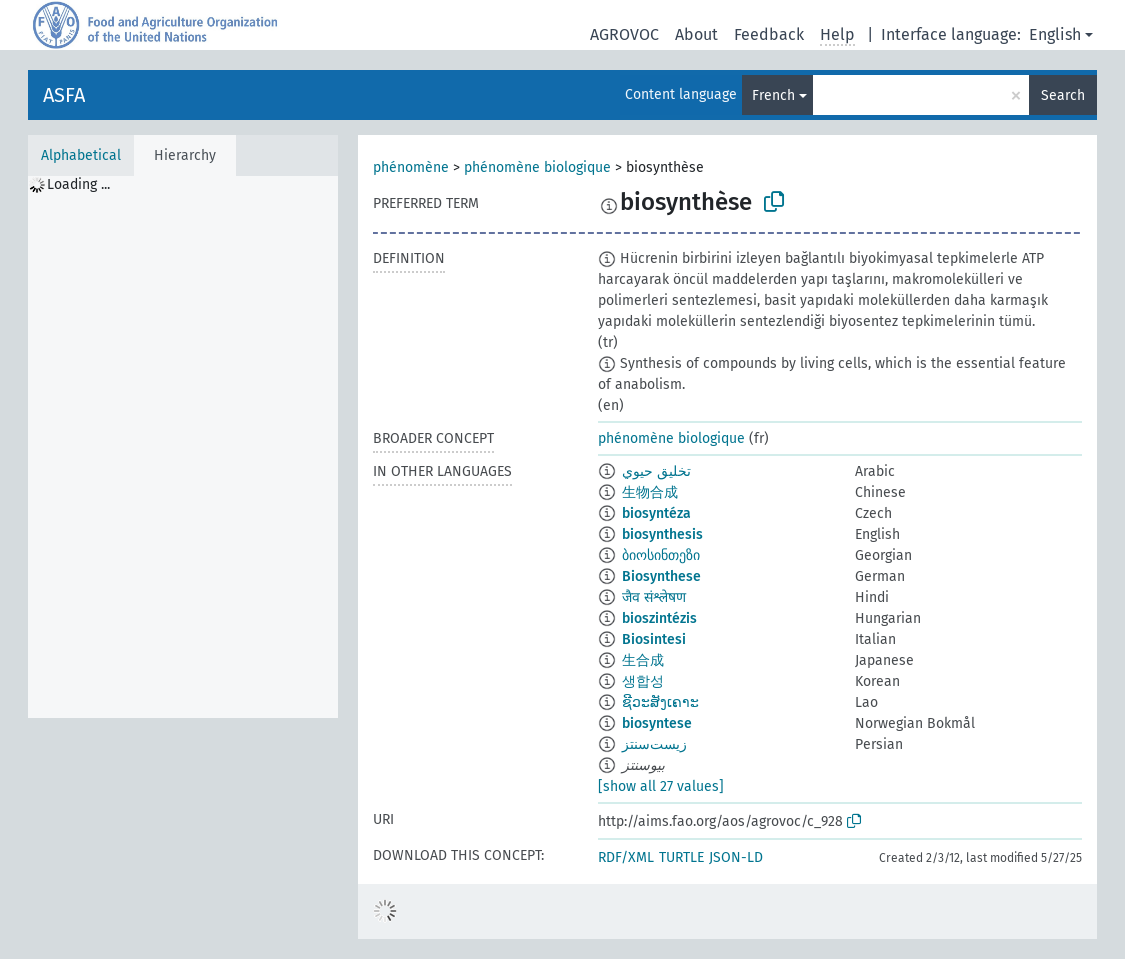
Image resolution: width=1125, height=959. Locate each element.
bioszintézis (659, 618)
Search (1063, 95)
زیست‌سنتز (654, 744)
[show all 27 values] (661, 786)
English (1055, 34)
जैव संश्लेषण (654, 597)
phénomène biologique (537, 167)
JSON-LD (736, 857)
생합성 (643, 681)
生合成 (643, 660)
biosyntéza (656, 513)
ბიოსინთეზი (661, 555)
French (773, 95)
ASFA (64, 95)
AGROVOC (624, 34)
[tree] (183, 447)
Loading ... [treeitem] (78, 184)
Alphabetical (81, 155)
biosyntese (657, 723)
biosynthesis (662, 534)
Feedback (769, 34)
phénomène (411, 167)
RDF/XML (626, 857)
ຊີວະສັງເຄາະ (660, 702)
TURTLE (681, 857)
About (696, 34)
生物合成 (650, 492)
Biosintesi (654, 639)
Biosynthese (661, 576)
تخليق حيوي (656, 471)
